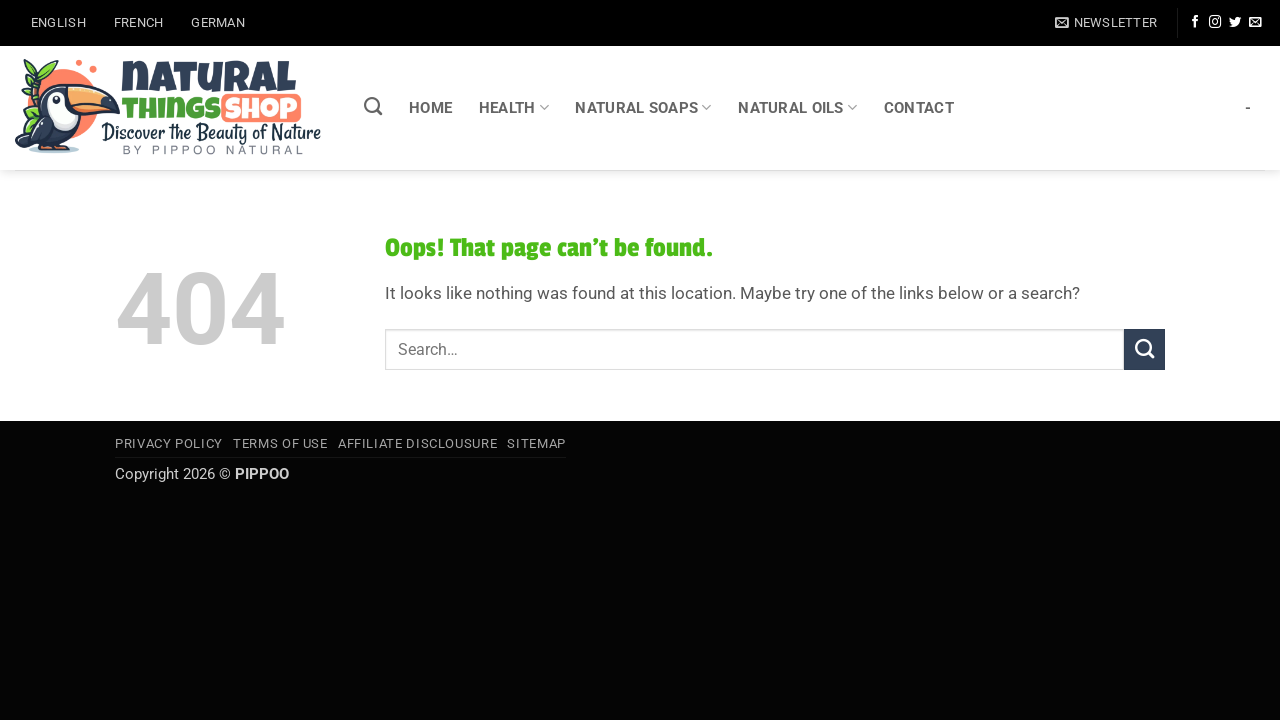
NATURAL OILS (797, 107)
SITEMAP (536, 443)
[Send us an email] (1255, 23)
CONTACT (919, 108)
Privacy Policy (169, 443)
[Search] (373, 107)
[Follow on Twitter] (1235, 23)
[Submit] (1144, 349)
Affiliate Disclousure (417, 443)
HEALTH (514, 107)
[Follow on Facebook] (1195, 23)
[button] (1106, 22)
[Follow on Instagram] (1215, 23)
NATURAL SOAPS (643, 107)
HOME (430, 108)
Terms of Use (280, 443)
